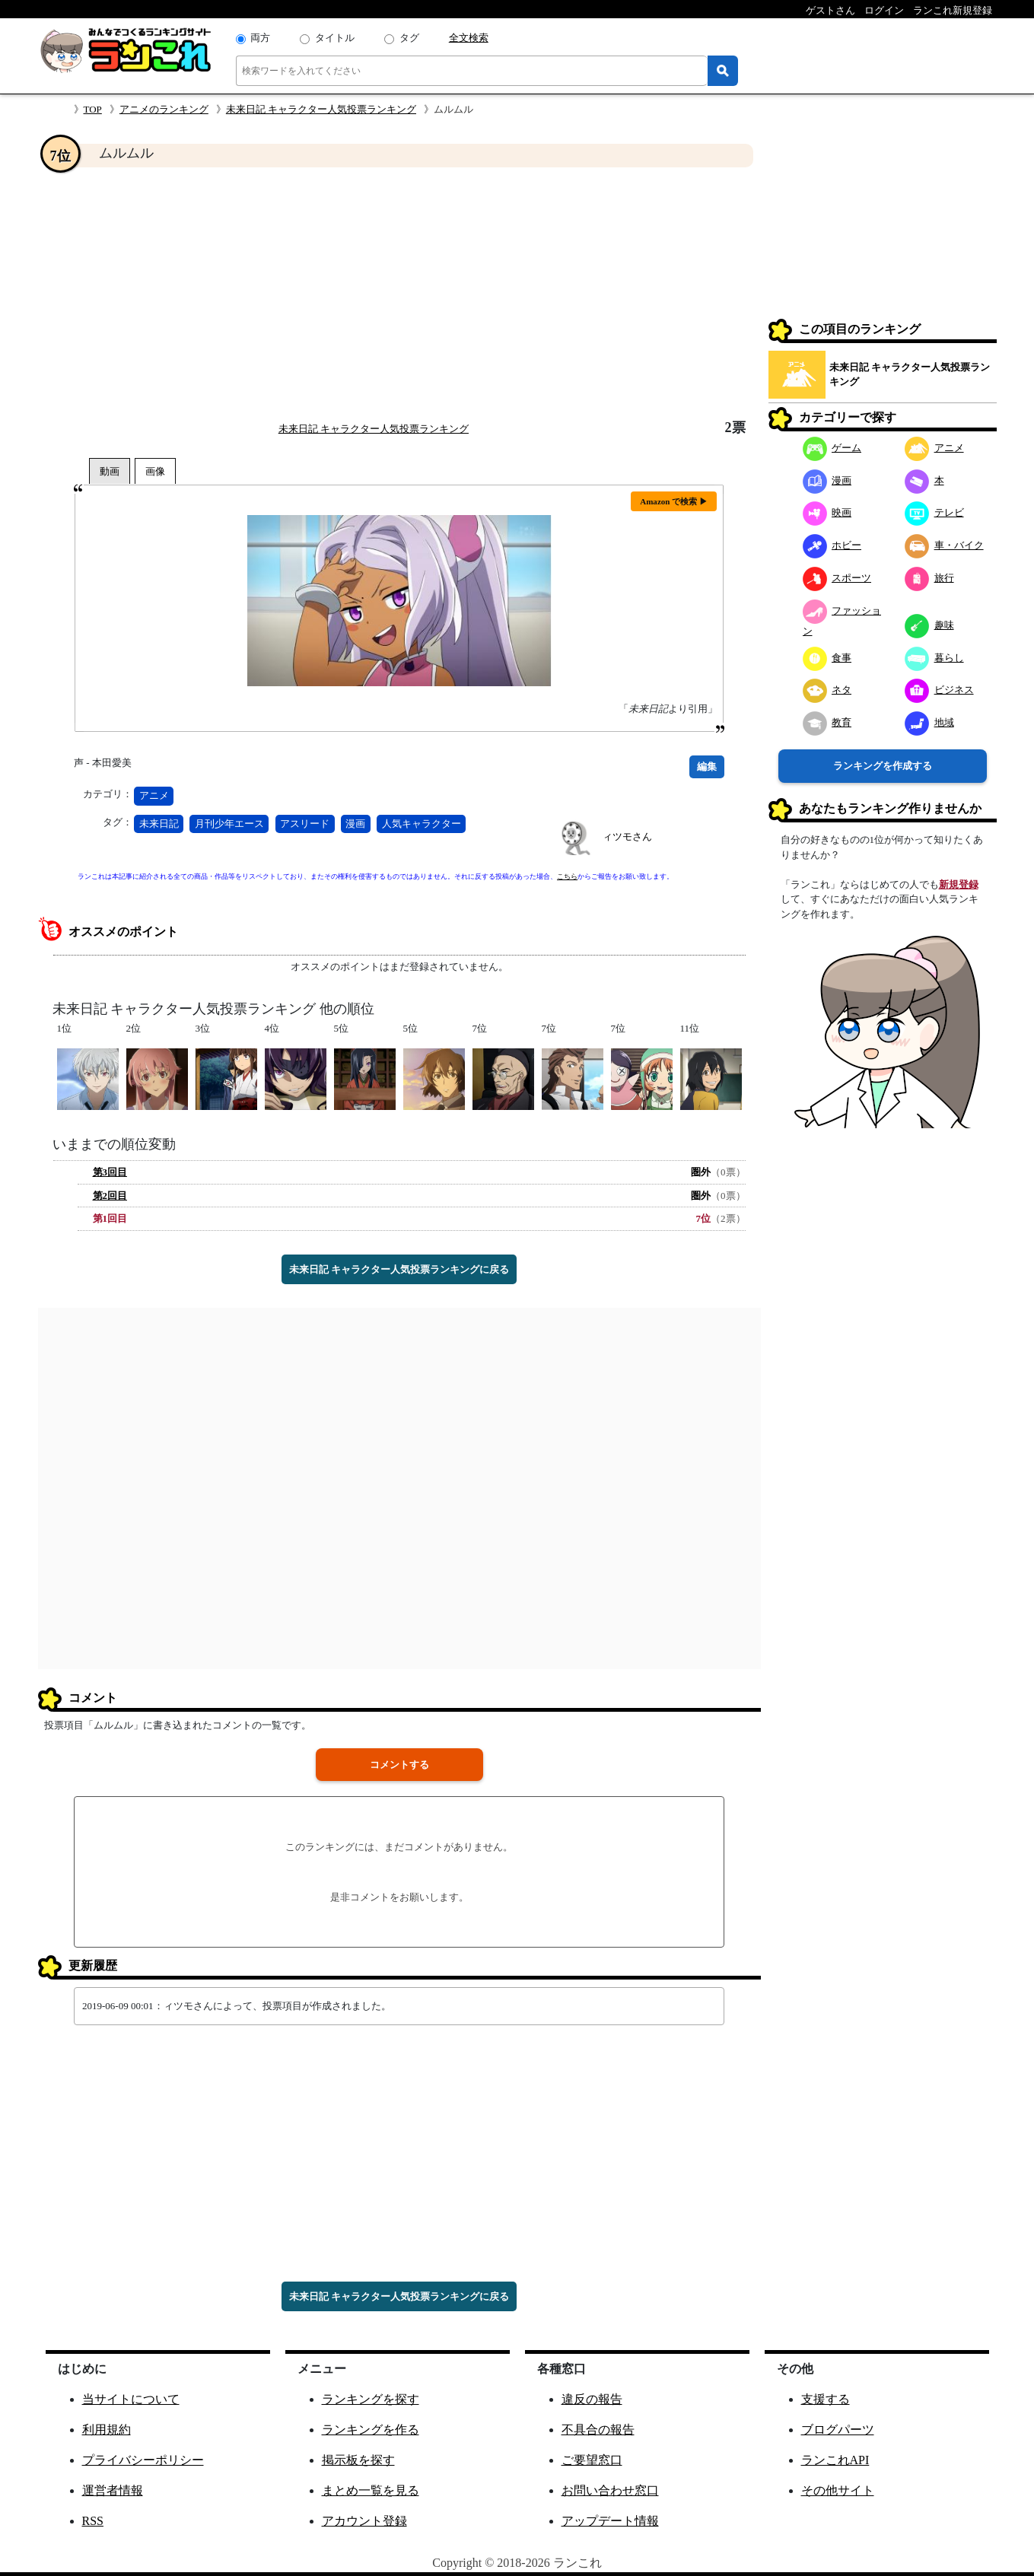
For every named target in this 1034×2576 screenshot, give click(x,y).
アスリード (304, 823)
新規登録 (958, 884)
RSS (92, 2520)
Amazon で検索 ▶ (674, 501)
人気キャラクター (421, 823)
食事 (827, 657)
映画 (827, 512)
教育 (827, 722)
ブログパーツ (837, 2429)
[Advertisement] (399, 293)
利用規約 (106, 2429)
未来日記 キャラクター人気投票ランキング (321, 109)
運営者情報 (112, 2490)
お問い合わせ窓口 (610, 2490)
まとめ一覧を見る (370, 2490)
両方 (260, 37)
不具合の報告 (598, 2429)
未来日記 (159, 823)
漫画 (355, 823)
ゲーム (832, 447)
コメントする (399, 1764)
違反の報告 (592, 2399)
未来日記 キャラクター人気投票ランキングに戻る (399, 1269)
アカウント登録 (364, 2520)
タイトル (335, 37)
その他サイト (837, 2490)
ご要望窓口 (592, 2460)
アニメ (154, 795)
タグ (409, 37)
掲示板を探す (358, 2460)
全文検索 (468, 37)
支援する (825, 2399)
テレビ (934, 512)
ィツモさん (627, 836)
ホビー (832, 545)
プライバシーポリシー (143, 2460)
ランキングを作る (370, 2429)
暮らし (934, 657)
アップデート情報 (610, 2520)
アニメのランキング (163, 109)
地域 (929, 722)
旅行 (929, 578)
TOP (93, 109)
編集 (707, 766)
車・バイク (944, 545)
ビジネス (939, 689)
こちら (567, 876)
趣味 (929, 625)
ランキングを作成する (882, 765)
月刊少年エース (229, 823)
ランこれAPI (835, 2460)
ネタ (827, 689)
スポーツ (837, 578)
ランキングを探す (370, 2399)
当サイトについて (131, 2399)
